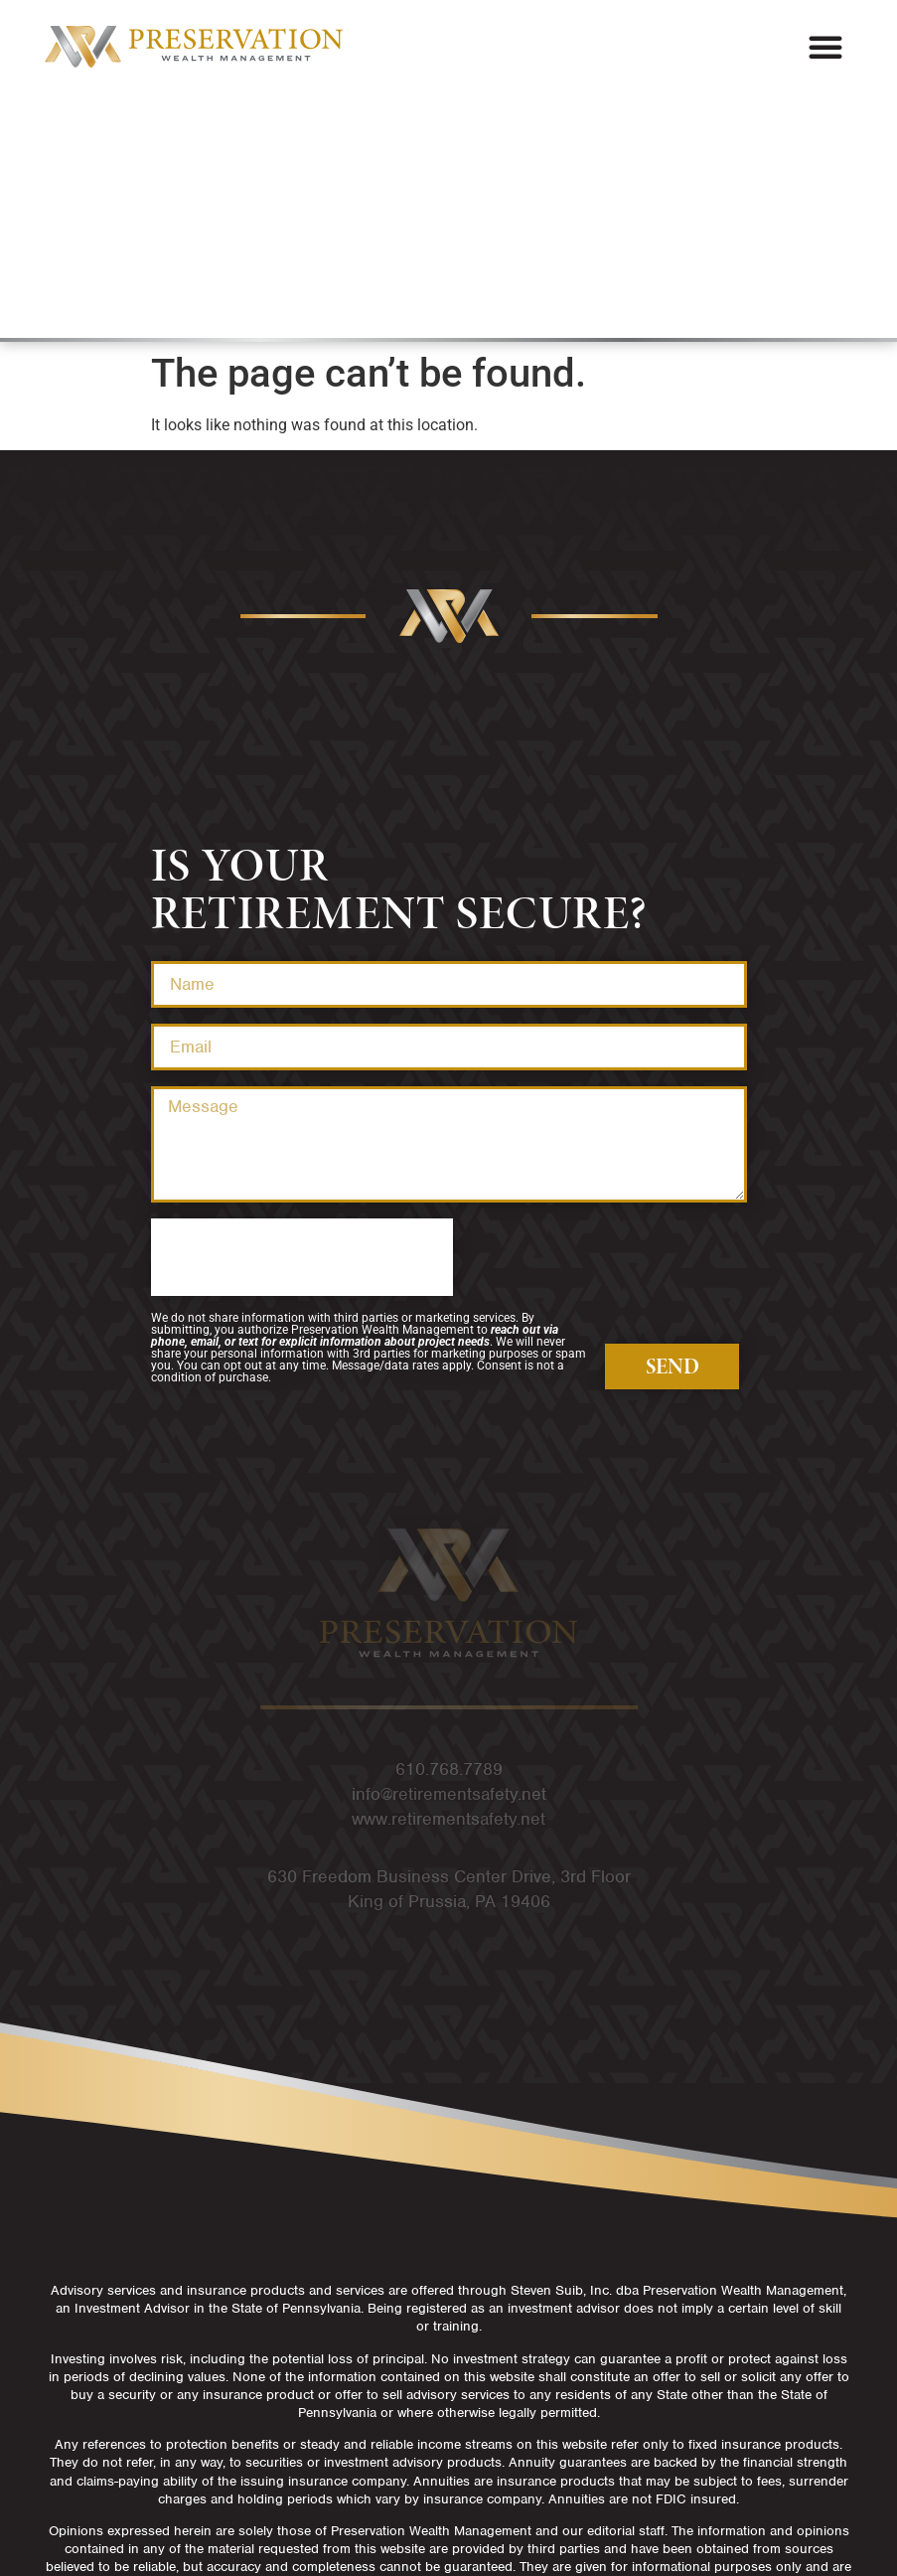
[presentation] (302, 1012)
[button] (825, 47)
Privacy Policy (448, 2504)
